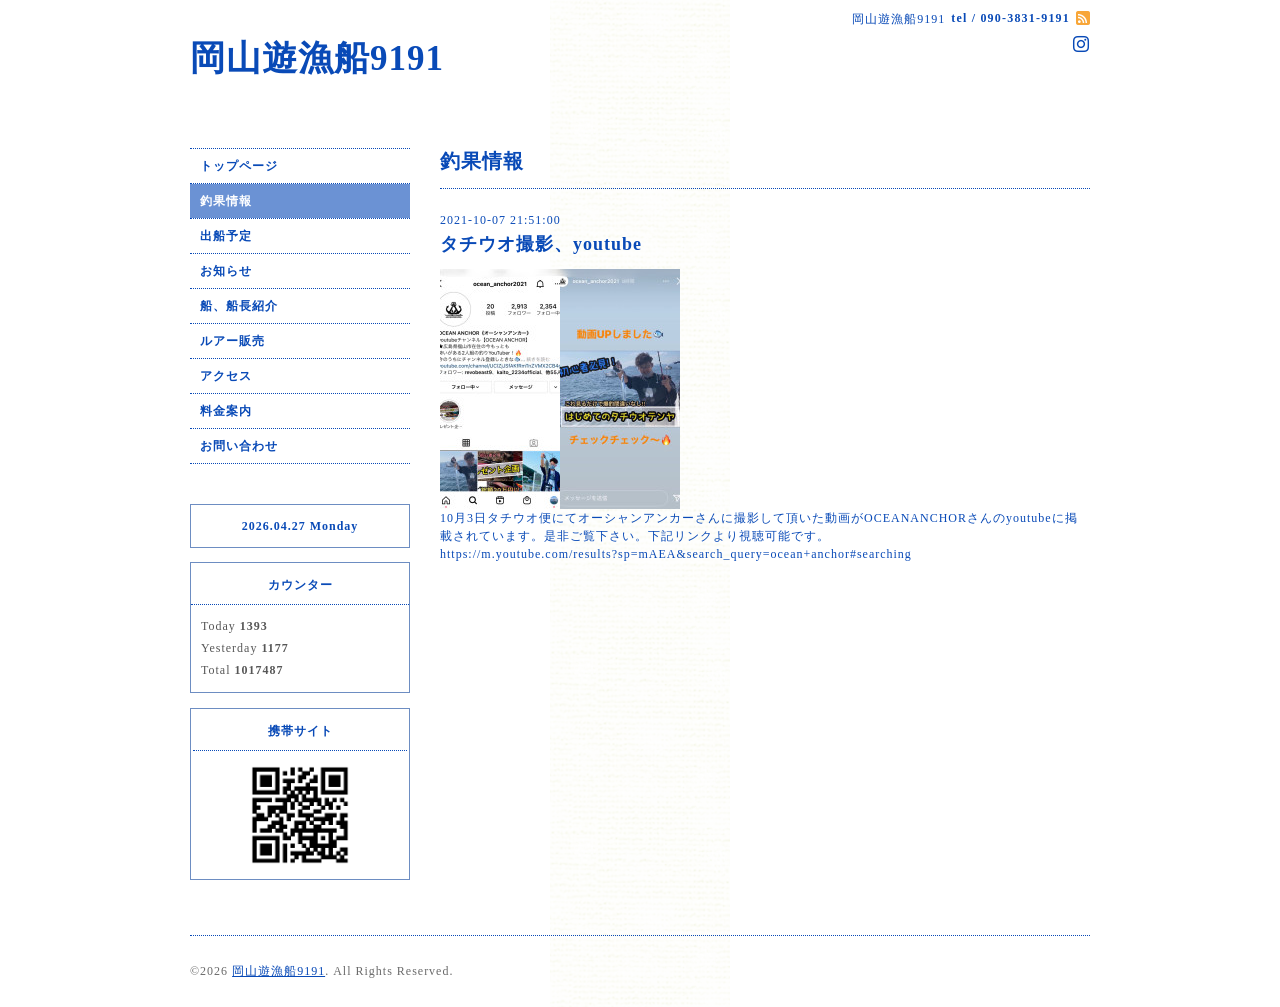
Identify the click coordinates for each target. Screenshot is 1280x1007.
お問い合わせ (239, 446)
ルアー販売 (232, 341)
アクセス (226, 376)
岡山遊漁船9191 (317, 58)
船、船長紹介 (239, 306)
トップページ (239, 166)
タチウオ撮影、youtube (541, 244)
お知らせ (226, 271)
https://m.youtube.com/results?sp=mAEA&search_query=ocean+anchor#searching (676, 554)
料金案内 (226, 411)
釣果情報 (226, 201)
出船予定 (226, 236)
